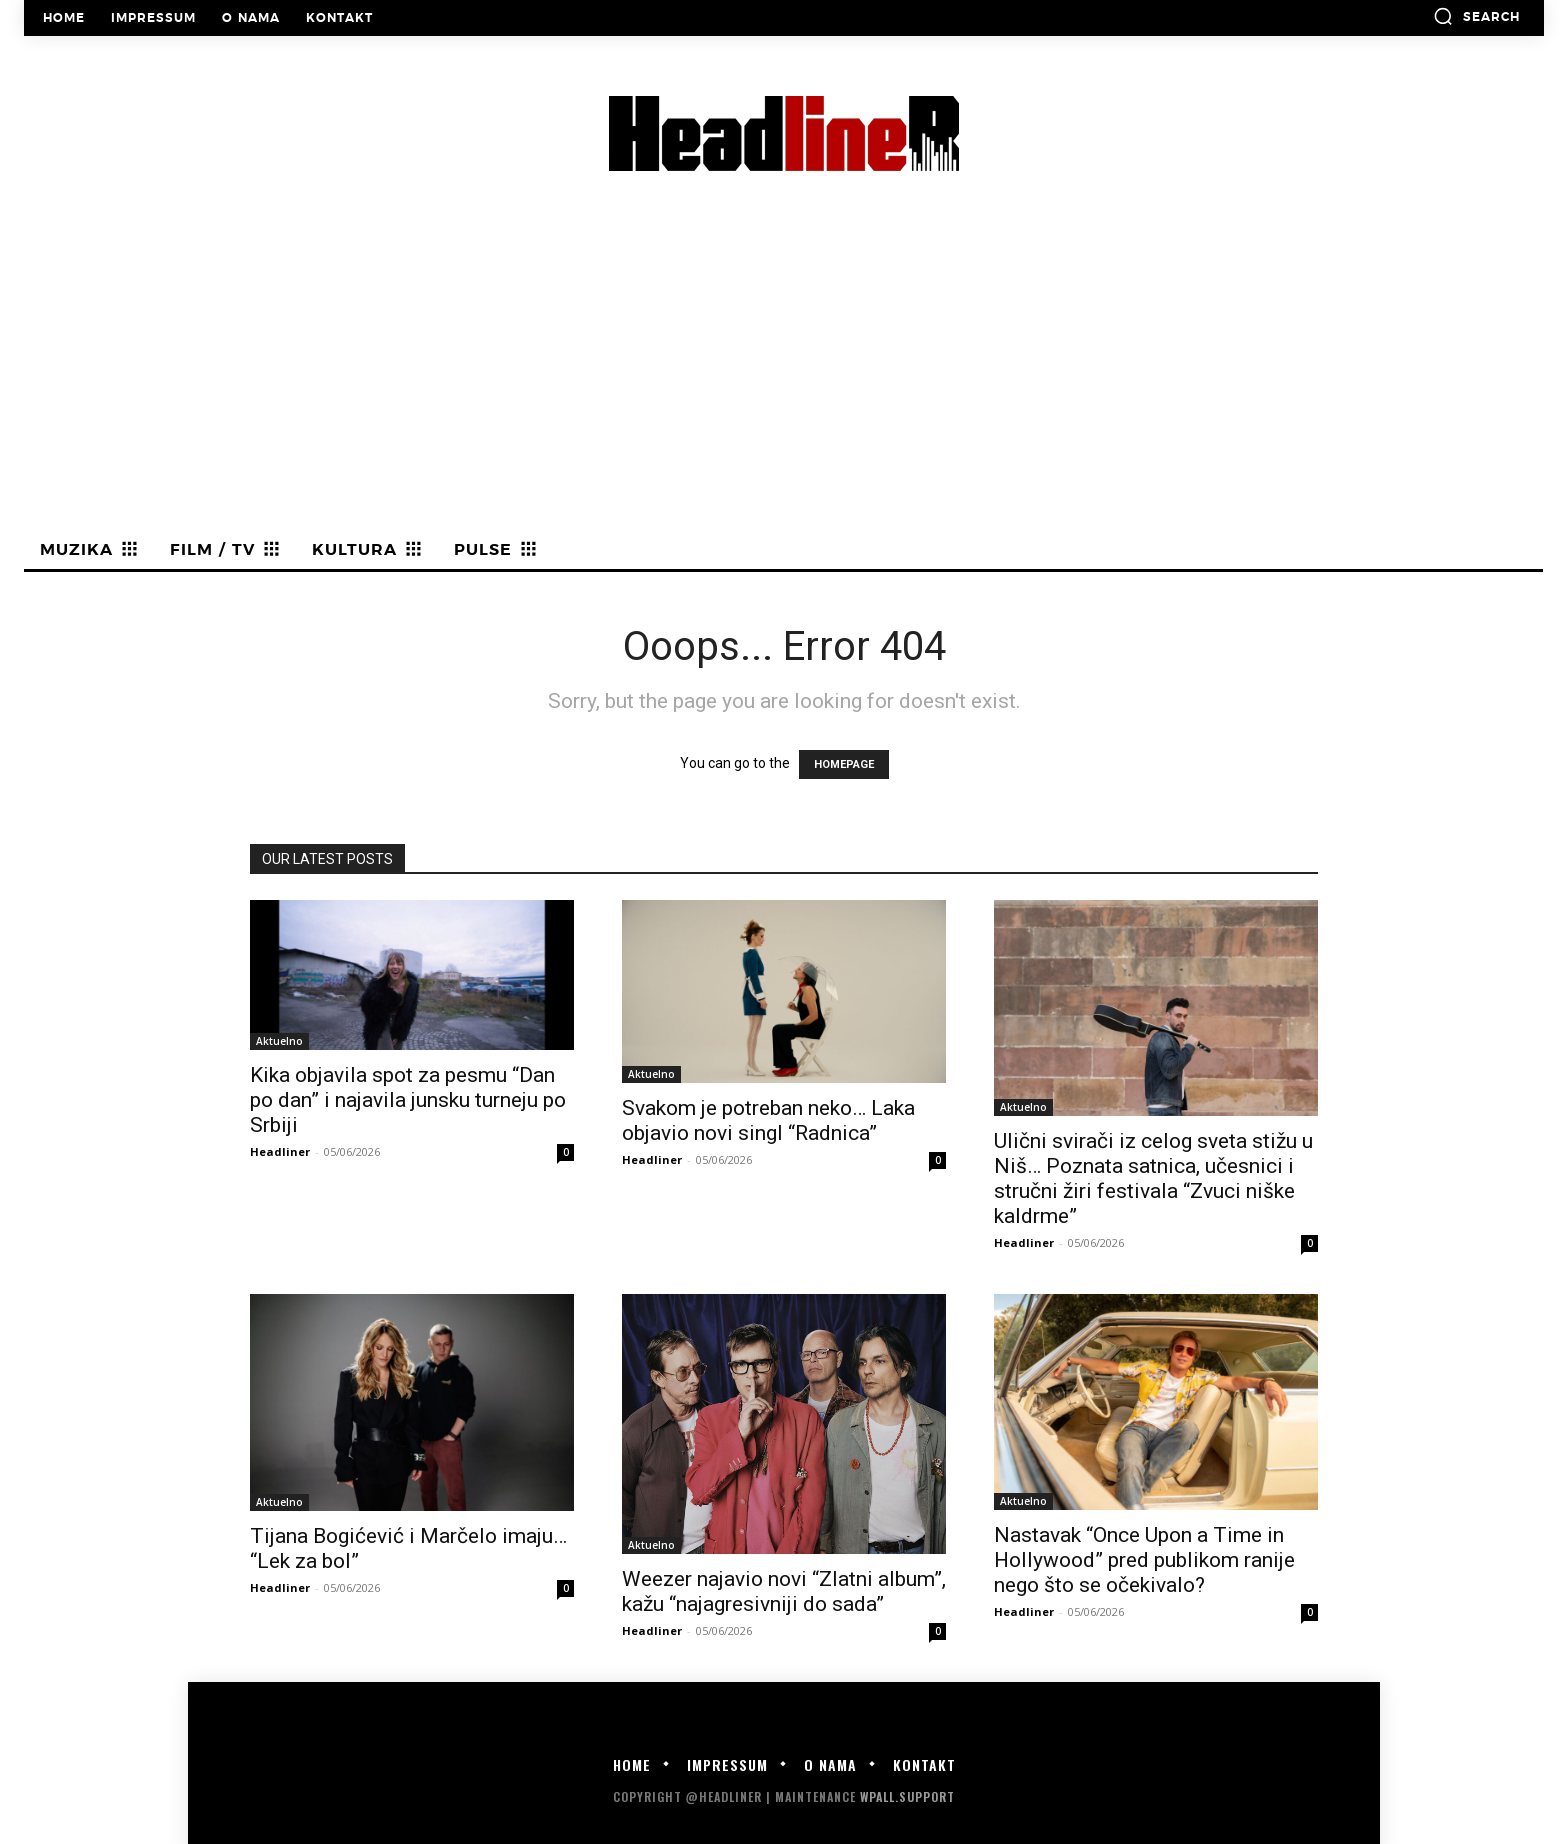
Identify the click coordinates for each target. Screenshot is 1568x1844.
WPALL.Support (907, 1796)
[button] (1476, 16)
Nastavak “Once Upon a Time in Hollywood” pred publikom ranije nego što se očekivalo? (1144, 1560)
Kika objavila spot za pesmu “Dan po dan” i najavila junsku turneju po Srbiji (408, 1100)
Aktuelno (279, 1041)
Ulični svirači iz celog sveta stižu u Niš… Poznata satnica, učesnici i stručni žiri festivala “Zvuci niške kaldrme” (1153, 1178)
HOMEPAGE (844, 764)
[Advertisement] (784, 381)
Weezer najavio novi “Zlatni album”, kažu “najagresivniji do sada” (784, 1591)
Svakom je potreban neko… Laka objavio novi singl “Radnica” (768, 1120)
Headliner (280, 1151)
